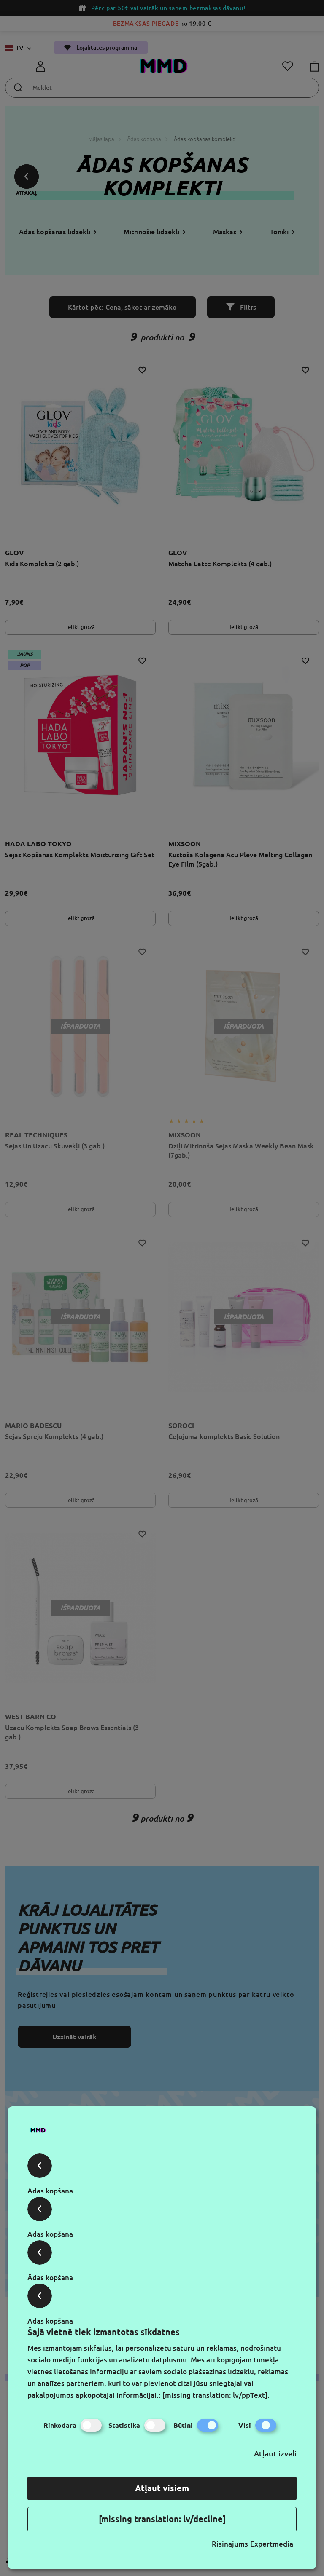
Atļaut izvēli (275, 2453)
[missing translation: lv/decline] (162, 2519)
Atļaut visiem (162, 2488)
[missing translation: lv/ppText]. (216, 2395)
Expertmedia (271, 2544)
